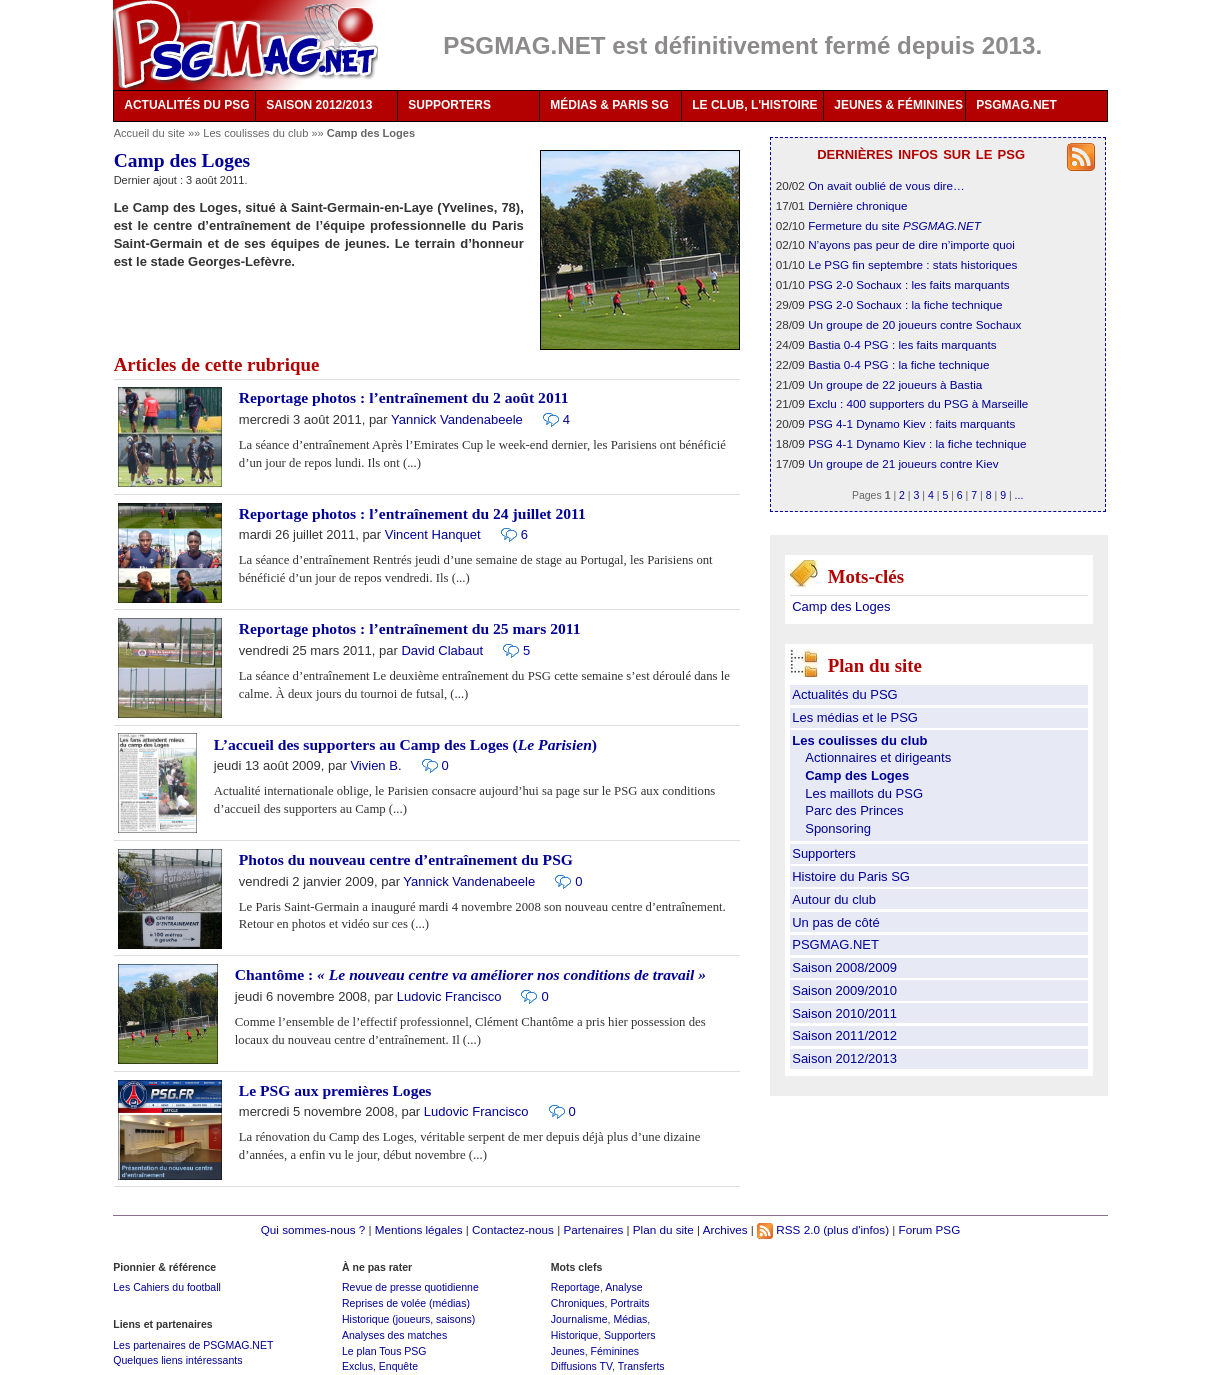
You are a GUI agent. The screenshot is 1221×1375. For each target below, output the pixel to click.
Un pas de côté (835, 922)
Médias (630, 1319)
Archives (725, 1229)
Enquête (398, 1366)
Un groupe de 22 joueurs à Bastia (895, 384)
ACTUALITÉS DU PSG (186, 105)
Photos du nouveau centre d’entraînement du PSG (406, 859)
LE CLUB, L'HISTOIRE (754, 105)
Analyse (623, 1287)
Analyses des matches (394, 1335)
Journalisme (579, 1319)
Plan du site (663, 1229)
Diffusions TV (581, 1366)
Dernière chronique (857, 205)
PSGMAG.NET (1016, 105)
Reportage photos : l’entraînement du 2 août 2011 (404, 397)
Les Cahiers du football (167, 1287)
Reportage (575, 1287)
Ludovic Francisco (449, 996)
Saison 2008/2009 (844, 967)
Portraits (629, 1303)
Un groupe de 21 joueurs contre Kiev (903, 463)
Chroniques (578, 1303)
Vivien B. (375, 765)
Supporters (824, 853)
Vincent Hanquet (433, 534)
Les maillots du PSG (864, 793)
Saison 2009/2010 (844, 990)
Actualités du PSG (845, 694)
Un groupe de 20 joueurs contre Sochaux (914, 324)
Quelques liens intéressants (177, 1360)
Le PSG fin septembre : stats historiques (912, 264)
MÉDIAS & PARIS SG (609, 105)
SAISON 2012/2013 (319, 105)
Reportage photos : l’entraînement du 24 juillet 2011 (412, 513)
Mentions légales (419, 1229)
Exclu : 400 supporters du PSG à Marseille (918, 403)
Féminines (615, 1351)
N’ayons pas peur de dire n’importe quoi (911, 244)
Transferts (641, 1366)
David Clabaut (442, 650)
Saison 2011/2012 (844, 1035)
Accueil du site (149, 133)
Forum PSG (930, 1229)
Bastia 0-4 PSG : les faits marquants (902, 344)
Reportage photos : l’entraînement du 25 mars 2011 (410, 628)
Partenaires (593, 1229)
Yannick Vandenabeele (457, 419)
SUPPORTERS (449, 105)
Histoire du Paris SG (851, 876)
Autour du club (834, 899)
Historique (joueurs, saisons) (408, 1319)
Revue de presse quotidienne (410, 1287)
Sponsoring (838, 828)
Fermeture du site (894, 225)
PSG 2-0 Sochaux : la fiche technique (905, 304)
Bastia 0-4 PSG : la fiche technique (898, 364)
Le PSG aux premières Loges (335, 1090)
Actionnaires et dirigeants (878, 757)
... (1019, 495)
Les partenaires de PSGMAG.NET (193, 1345)
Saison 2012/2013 (844, 1058)
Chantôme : (470, 974)
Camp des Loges (841, 606)
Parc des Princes (854, 810)
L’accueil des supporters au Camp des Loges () (405, 744)
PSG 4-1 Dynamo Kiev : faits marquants (911, 423)
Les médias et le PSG (855, 717)
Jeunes (568, 1351)
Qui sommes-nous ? (313, 1229)
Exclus (357, 1366)
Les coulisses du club (257, 133)
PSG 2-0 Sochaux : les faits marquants (908, 284)
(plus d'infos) (856, 1229)
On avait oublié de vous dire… (886, 185)
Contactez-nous (513, 1229)
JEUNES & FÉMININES (898, 105)
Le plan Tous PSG (384, 1351)
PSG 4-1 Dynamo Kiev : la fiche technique (917, 443)
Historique (574, 1335)
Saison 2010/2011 (844, 1013)
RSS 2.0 (788, 1229)
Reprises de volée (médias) (406, 1303)
